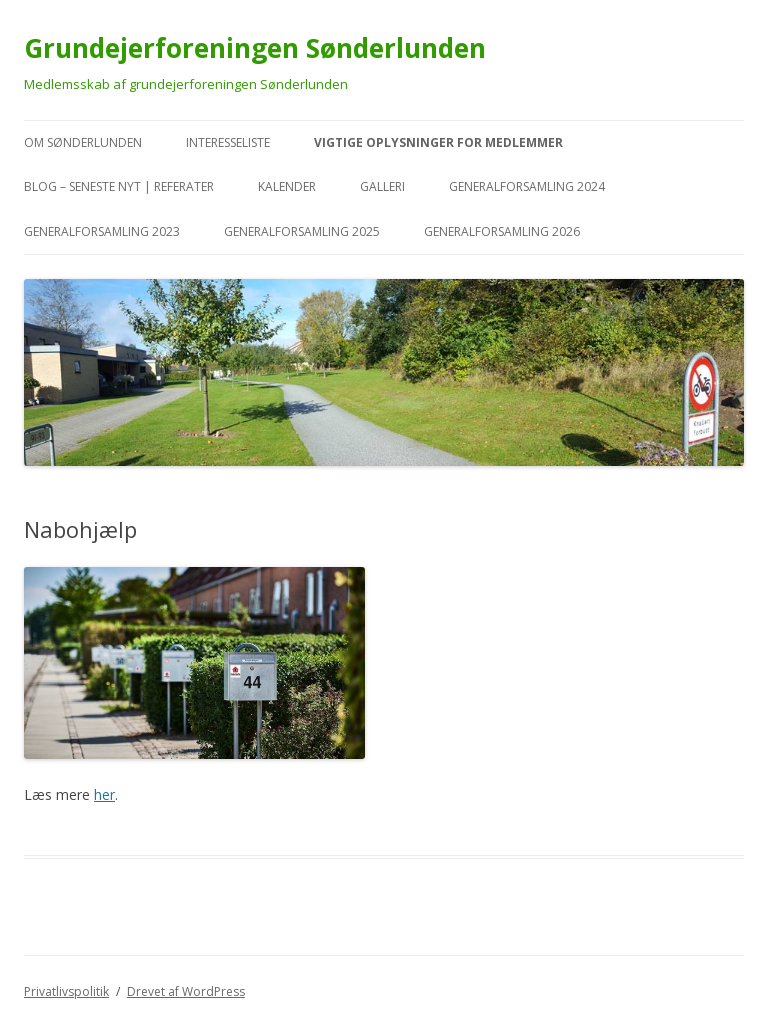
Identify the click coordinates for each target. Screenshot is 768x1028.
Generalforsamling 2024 (527, 186)
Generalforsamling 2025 (302, 231)
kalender (287, 186)
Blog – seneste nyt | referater (119, 186)
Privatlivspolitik (66, 991)
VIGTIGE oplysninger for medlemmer (438, 142)
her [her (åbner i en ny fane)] (104, 794)
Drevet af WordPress (186, 991)
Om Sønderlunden (83, 142)
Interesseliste (228, 142)
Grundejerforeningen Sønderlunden (255, 48)
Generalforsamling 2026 (502, 231)
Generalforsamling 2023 (102, 231)
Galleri (382, 186)
